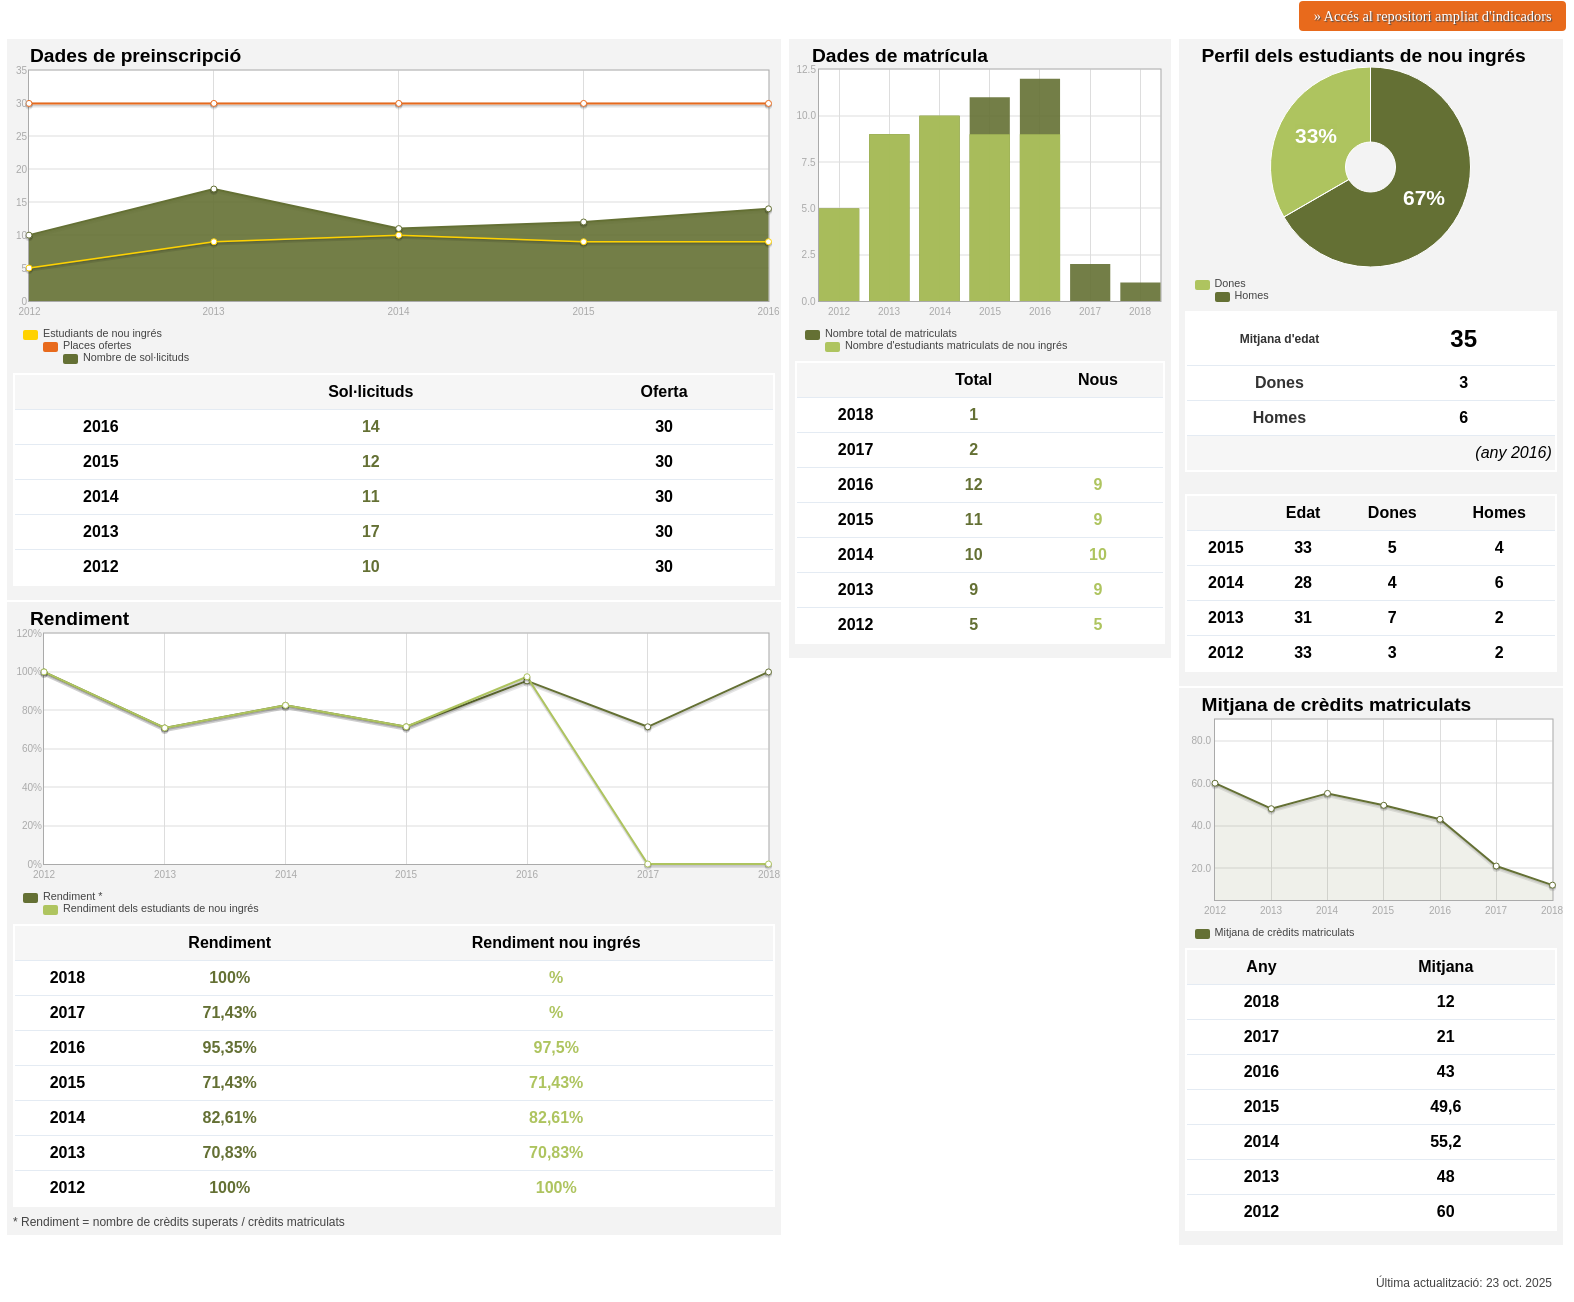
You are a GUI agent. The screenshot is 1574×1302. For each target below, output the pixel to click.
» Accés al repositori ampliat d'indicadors (1433, 16)
